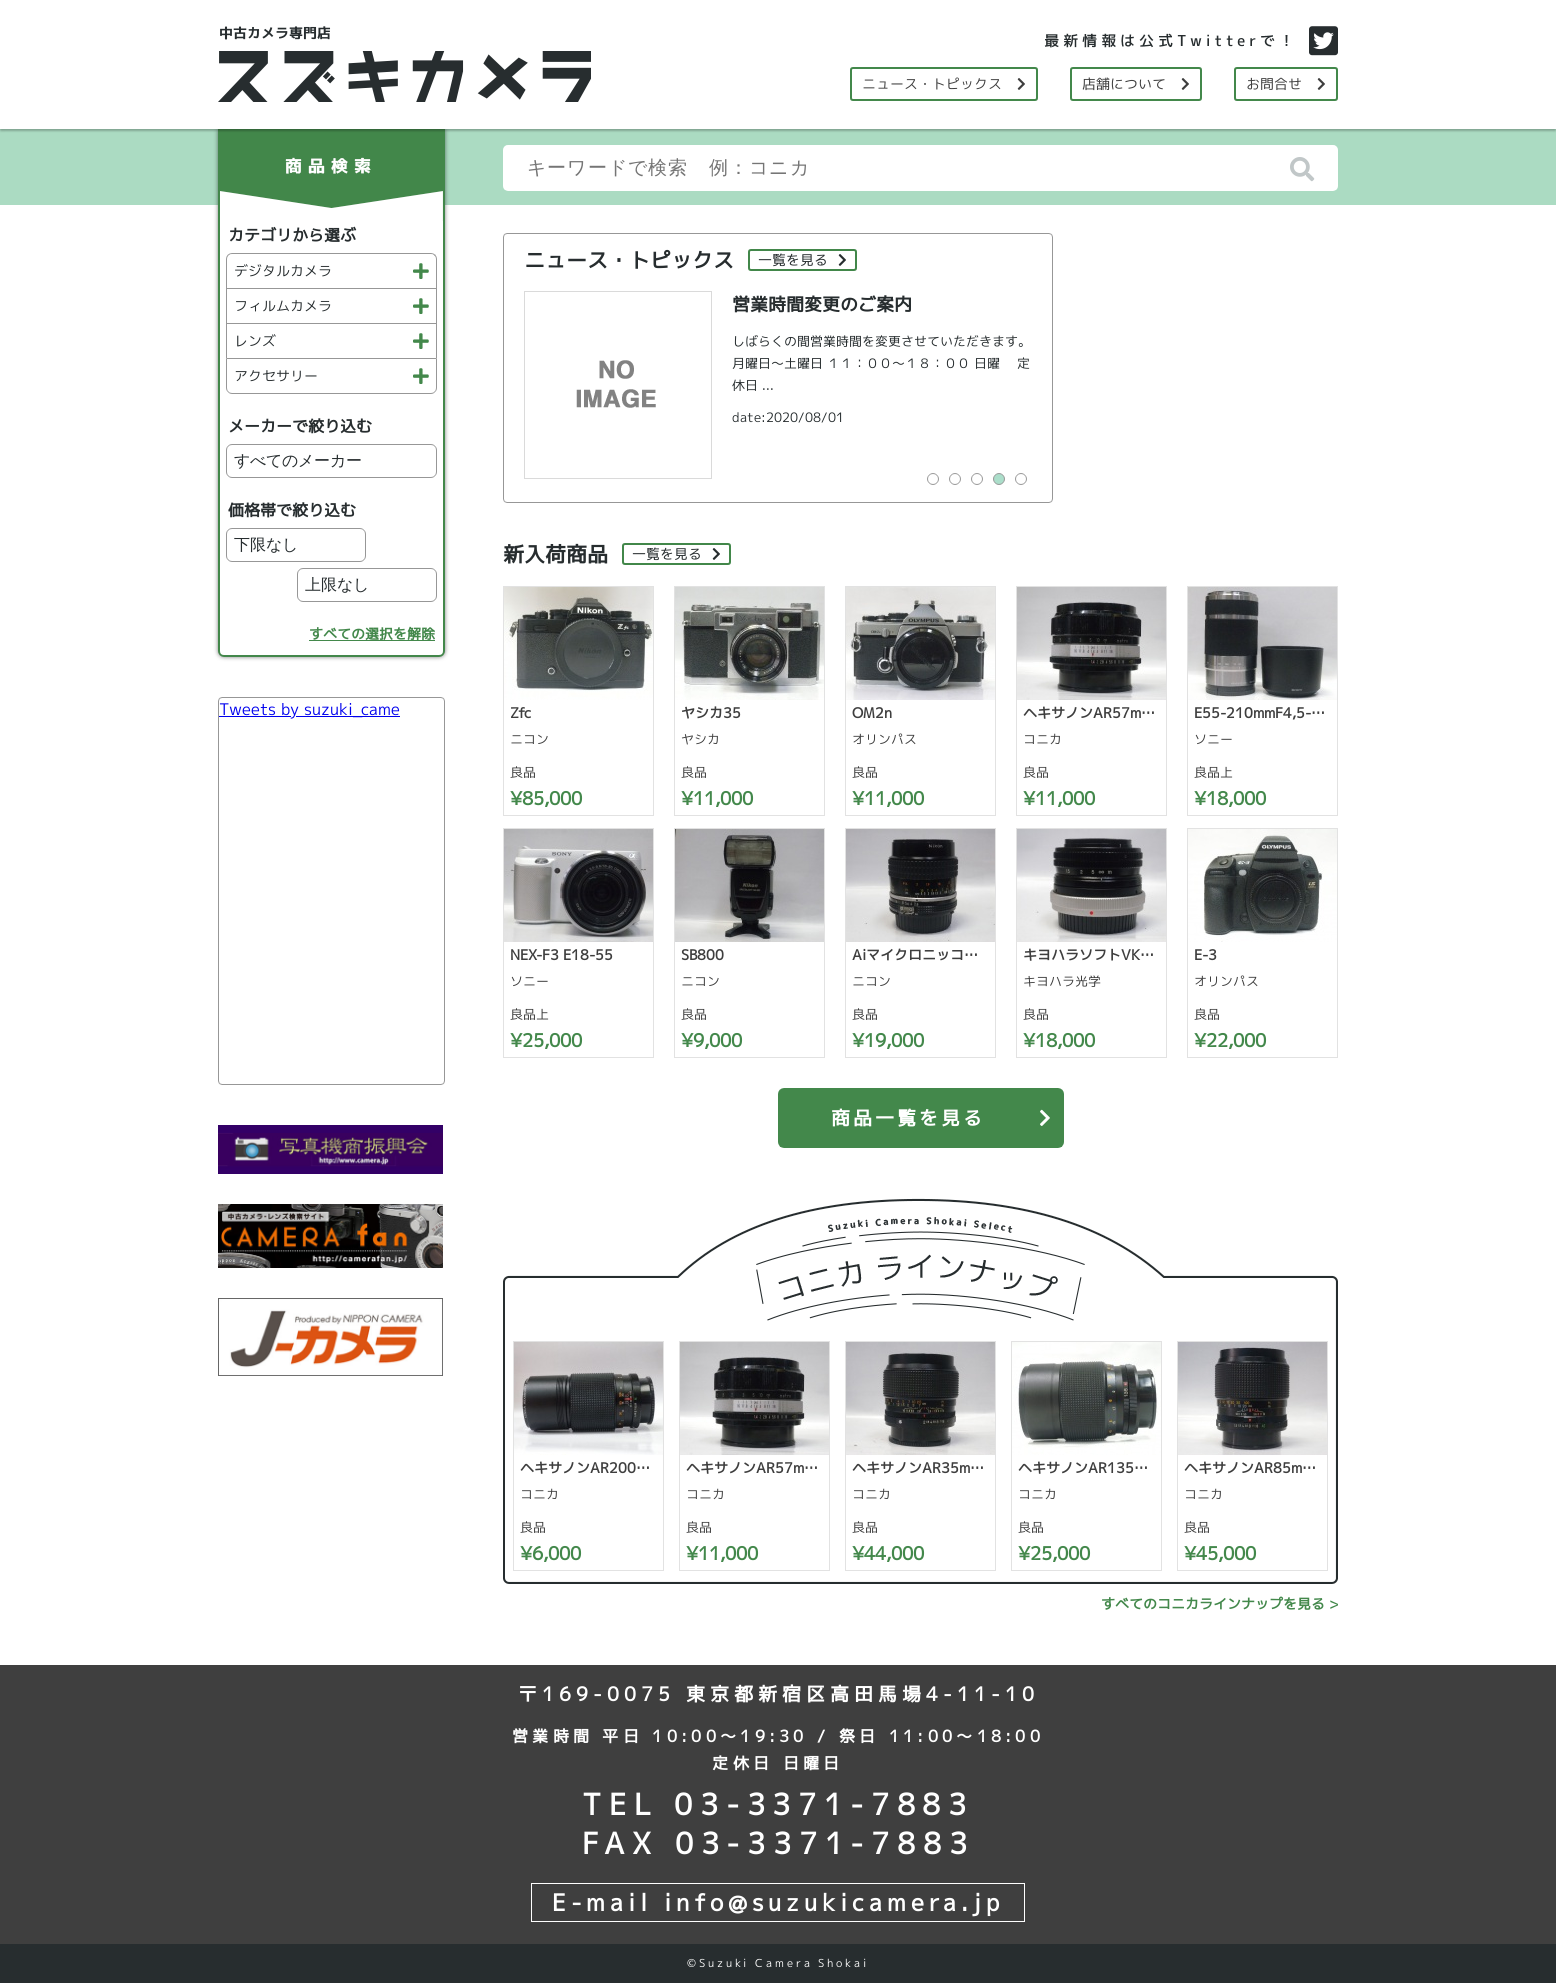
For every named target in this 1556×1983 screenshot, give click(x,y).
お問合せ (1286, 83)
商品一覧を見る (947, 1109)
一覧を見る (802, 259)
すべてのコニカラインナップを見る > (1219, 1603)
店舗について (1136, 83)
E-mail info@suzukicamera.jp (778, 1902)
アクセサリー (331, 375)
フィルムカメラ (331, 305)
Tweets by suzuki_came (309, 709)
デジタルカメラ (331, 270)
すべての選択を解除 (372, 633)
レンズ (331, 340)
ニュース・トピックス (944, 83)
